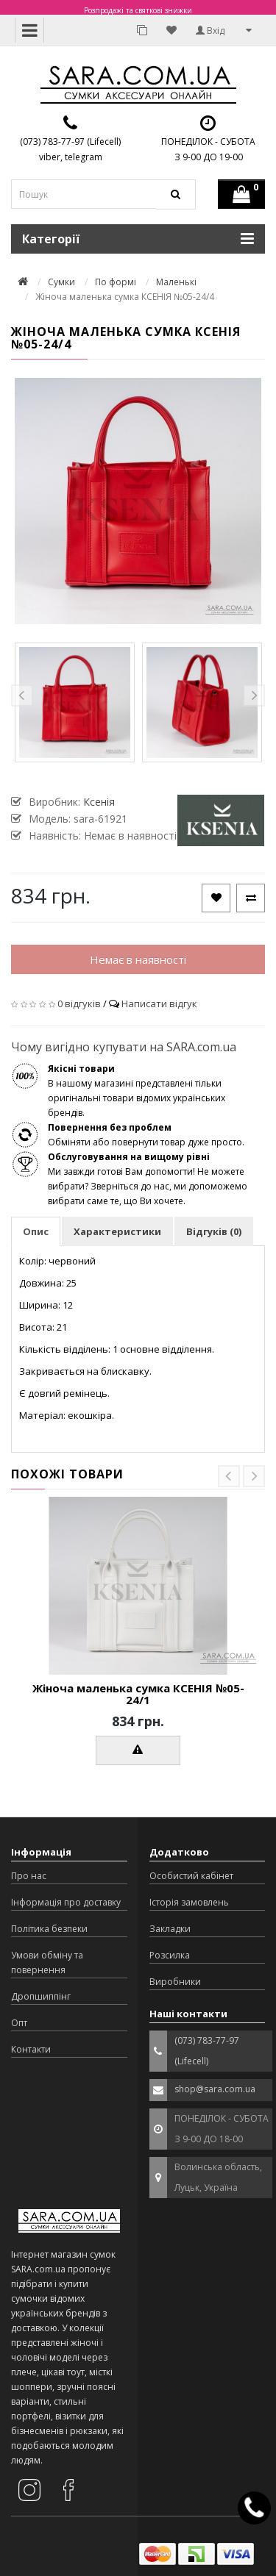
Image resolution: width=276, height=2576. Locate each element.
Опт (19, 2023)
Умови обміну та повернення (47, 1962)
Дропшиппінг (41, 1996)
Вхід (210, 30)
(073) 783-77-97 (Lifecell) (70, 141)
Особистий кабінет (191, 1876)
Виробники (175, 1981)
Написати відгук (159, 1003)
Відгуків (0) (213, 1231)
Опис (36, 1231)
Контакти (31, 2049)
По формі (115, 282)
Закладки (170, 1928)
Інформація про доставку (66, 1902)
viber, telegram (70, 157)
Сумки (61, 282)
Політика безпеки (49, 1928)
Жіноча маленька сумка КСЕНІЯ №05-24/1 (138, 1694)
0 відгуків (79, 1003)
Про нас (28, 1876)
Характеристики (117, 1231)
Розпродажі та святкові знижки (138, 10)
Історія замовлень (189, 1902)
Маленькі (176, 282)
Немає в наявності (138, 959)
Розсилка (169, 1955)
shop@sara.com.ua (214, 2089)
